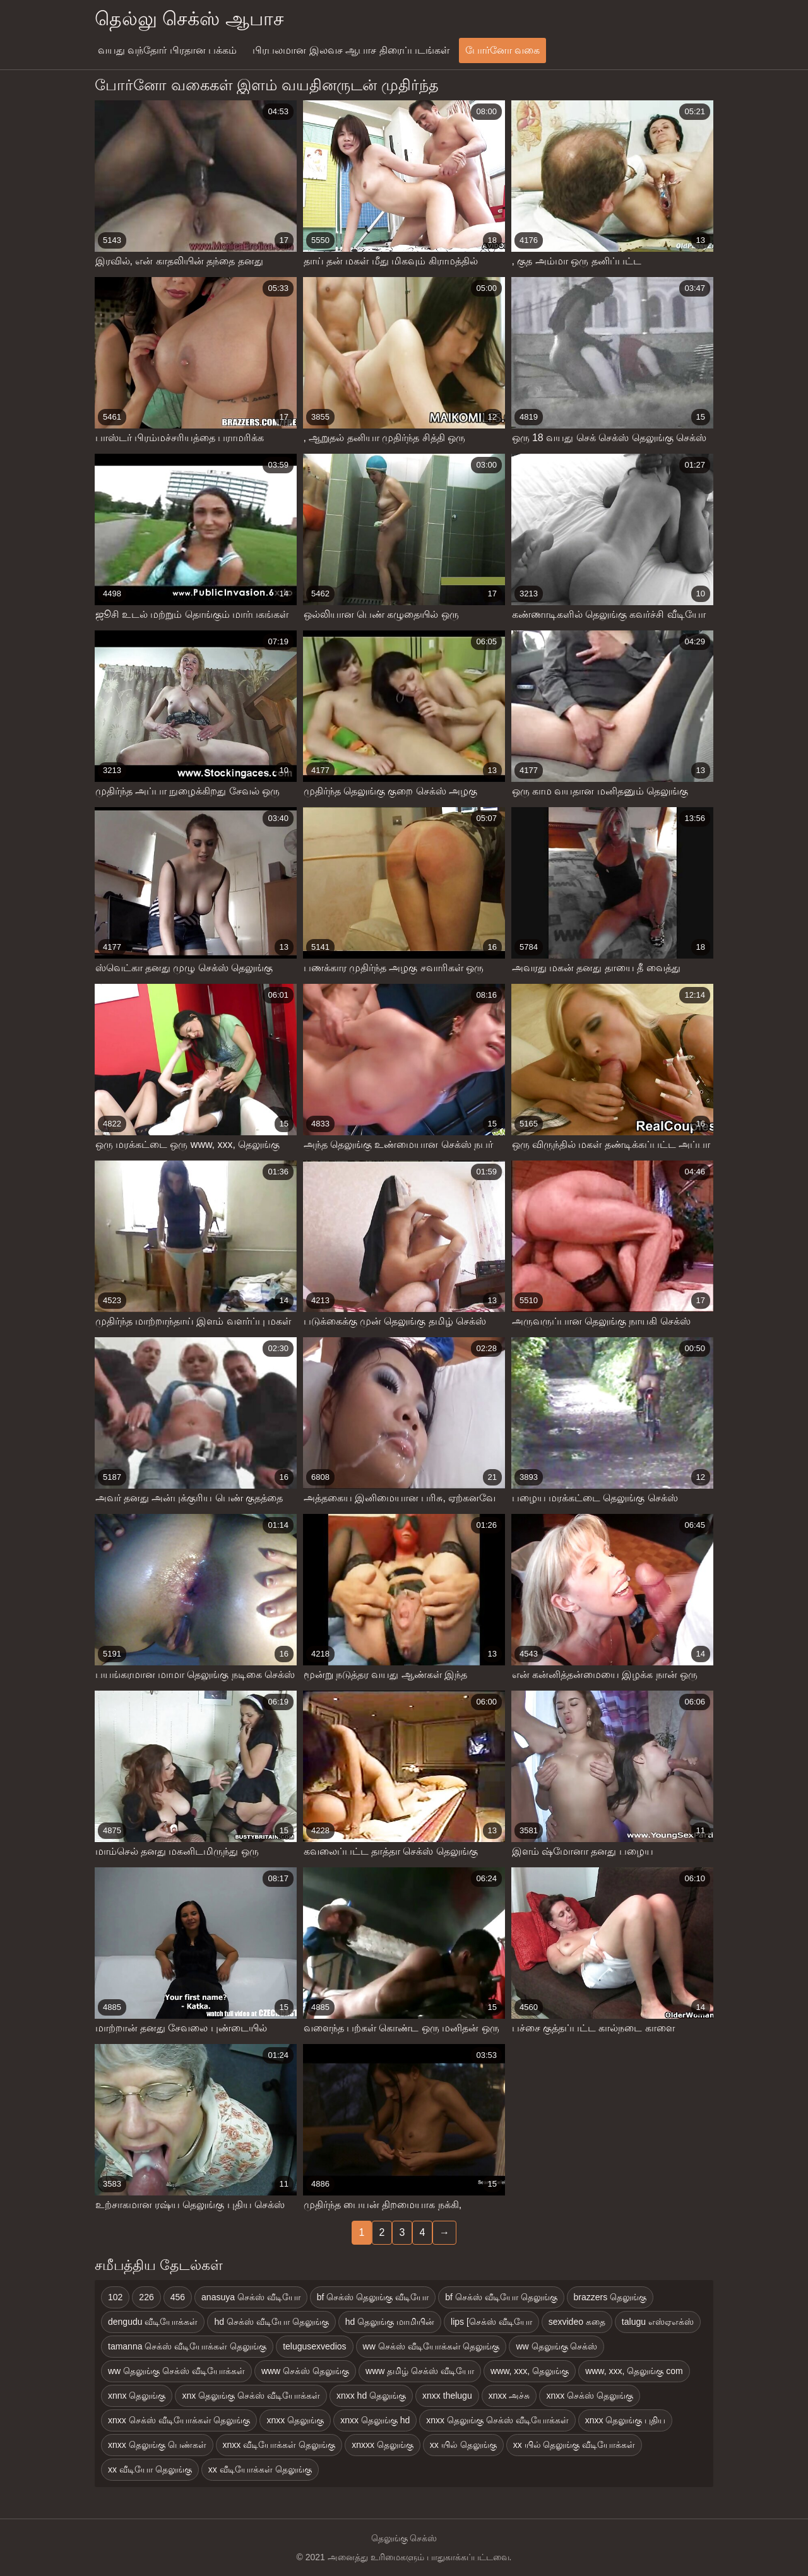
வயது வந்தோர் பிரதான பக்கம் (167, 50)
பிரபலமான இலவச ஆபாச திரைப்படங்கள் (350, 50)
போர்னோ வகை (502, 50)
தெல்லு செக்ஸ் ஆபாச (189, 18)
